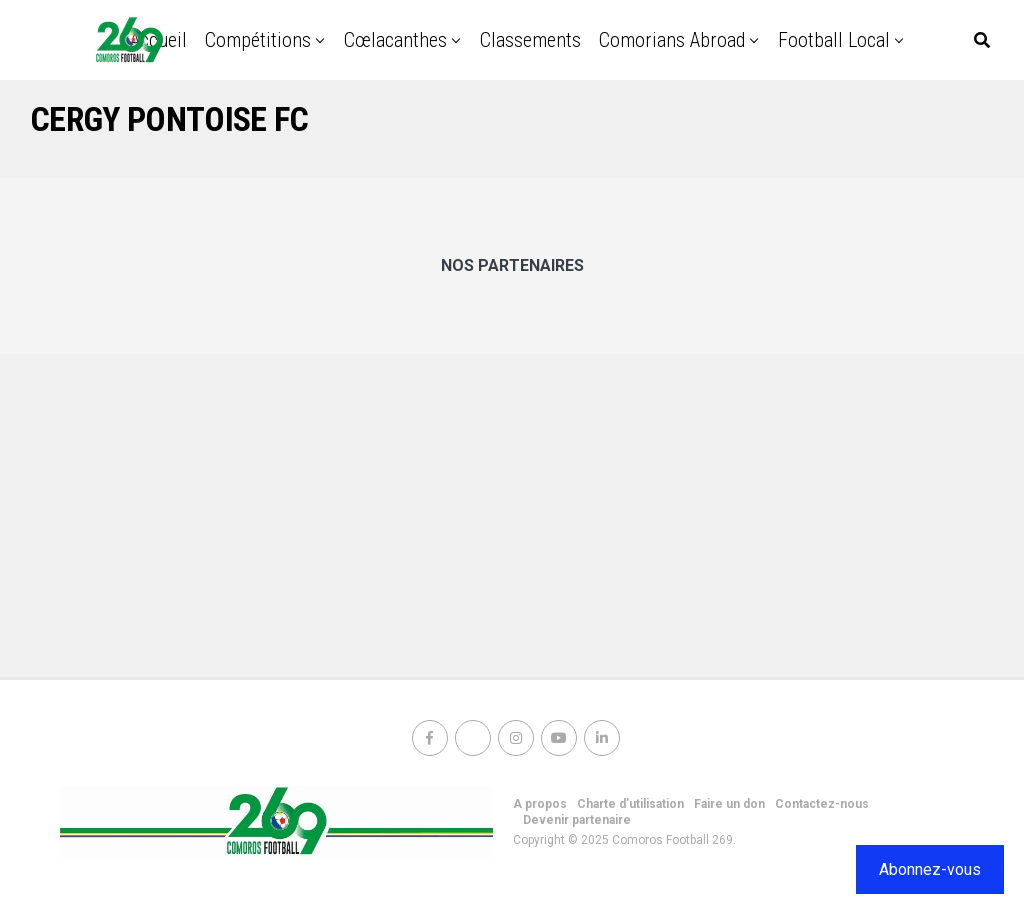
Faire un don (729, 804)
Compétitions (258, 40)
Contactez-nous (822, 804)
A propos (540, 804)
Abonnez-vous (930, 869)
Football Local (834, 40)
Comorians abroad (672, 40)
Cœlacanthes (395, 40)
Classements (530, 40)
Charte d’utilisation (630, 804)
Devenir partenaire (577, 820)
